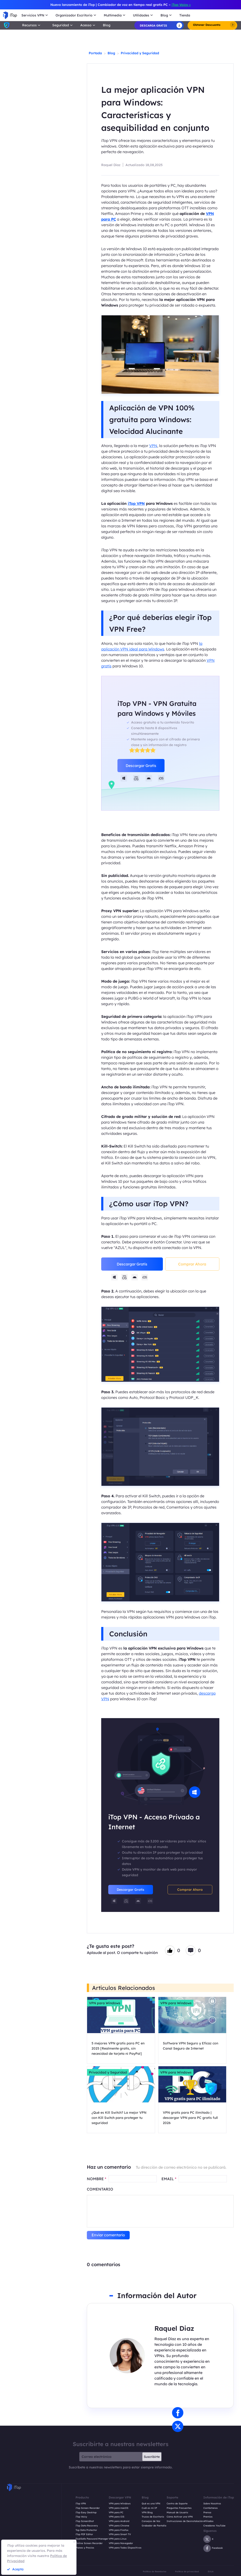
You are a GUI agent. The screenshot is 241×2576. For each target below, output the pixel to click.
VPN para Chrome (119, 2525)
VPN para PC (116, 2512)
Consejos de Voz (151, 2521)
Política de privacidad (187, 2571)
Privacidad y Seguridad (140, 53)
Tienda (184, 15)
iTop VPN (136, 503)
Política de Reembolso (154, 2571)
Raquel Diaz (110, 165)
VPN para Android (119, 2521)
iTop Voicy (81, 2516)
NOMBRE (96, 2178)
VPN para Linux (118, 2538)
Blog (106, 25)
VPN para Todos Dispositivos (125, 2547)
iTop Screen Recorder (88, 2508)
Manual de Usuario (177, 2512)
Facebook (213, 2548)
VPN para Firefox (119, 2530)
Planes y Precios (85, 2547)
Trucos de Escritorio (153, 2516)
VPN (153, 445)
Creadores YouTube (214, 2525)
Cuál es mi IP (149, 2508)
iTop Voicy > (181, 5)
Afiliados (208, 2521)
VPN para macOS (118, 2508)
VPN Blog (147, 2512)
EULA (210, 2571)
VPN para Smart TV (120, 2534)
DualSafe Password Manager (92, 2538)
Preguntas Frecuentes (179, 2508)
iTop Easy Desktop (86, 2512)
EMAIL (168, 2178)
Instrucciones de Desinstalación (185, 2521)
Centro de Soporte (177, 2503)
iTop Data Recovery (87, 2525)
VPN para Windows (104, 2003)
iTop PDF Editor (84, 2534)
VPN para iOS (116, 2516)
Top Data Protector (86, 2530)
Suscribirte (152, 2457)
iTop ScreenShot (85, 2521)
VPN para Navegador (121, 2543)
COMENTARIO (100, 2189)
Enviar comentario (108, 2235)
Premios (208, 2516)
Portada (95, 53)
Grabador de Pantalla (154, 2525)
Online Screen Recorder (89, 2543)
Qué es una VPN (151, 2503)
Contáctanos (210, 2508)
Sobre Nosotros (212, 2503)
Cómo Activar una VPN (180, 2516)
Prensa (207, 2512)
